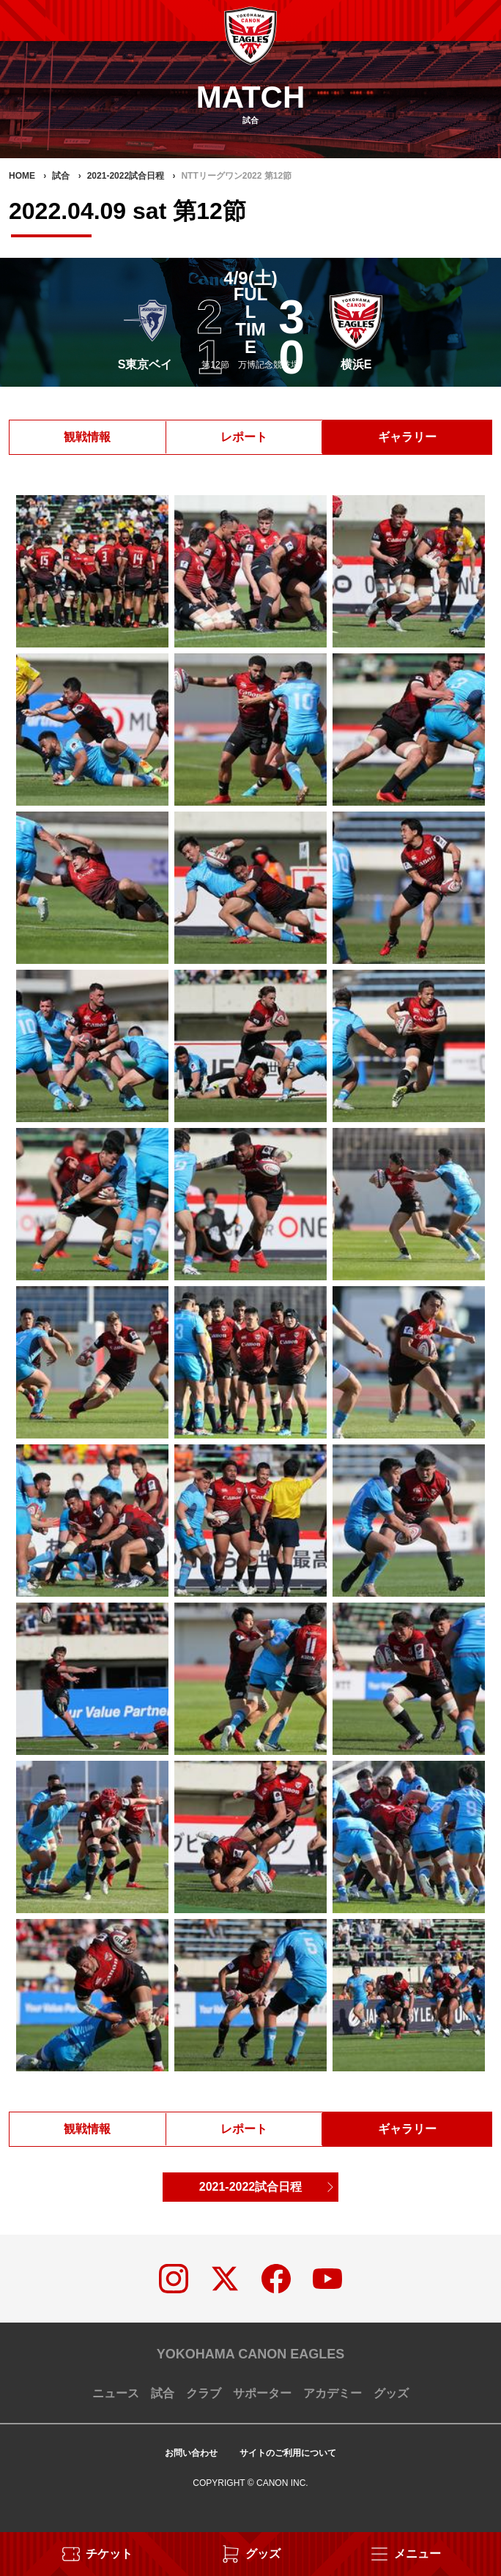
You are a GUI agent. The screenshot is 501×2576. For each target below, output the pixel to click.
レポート (243, 437)
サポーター (262, 2393)
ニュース (115, 2393)
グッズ (391, 2393)
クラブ (203, 2393)
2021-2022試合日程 (251, 2186)
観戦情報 (87, 437)
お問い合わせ (191, 2453)
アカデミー (332, 2393)
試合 (162, 2393)
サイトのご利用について (288, 2453)
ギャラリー (407, 437)
